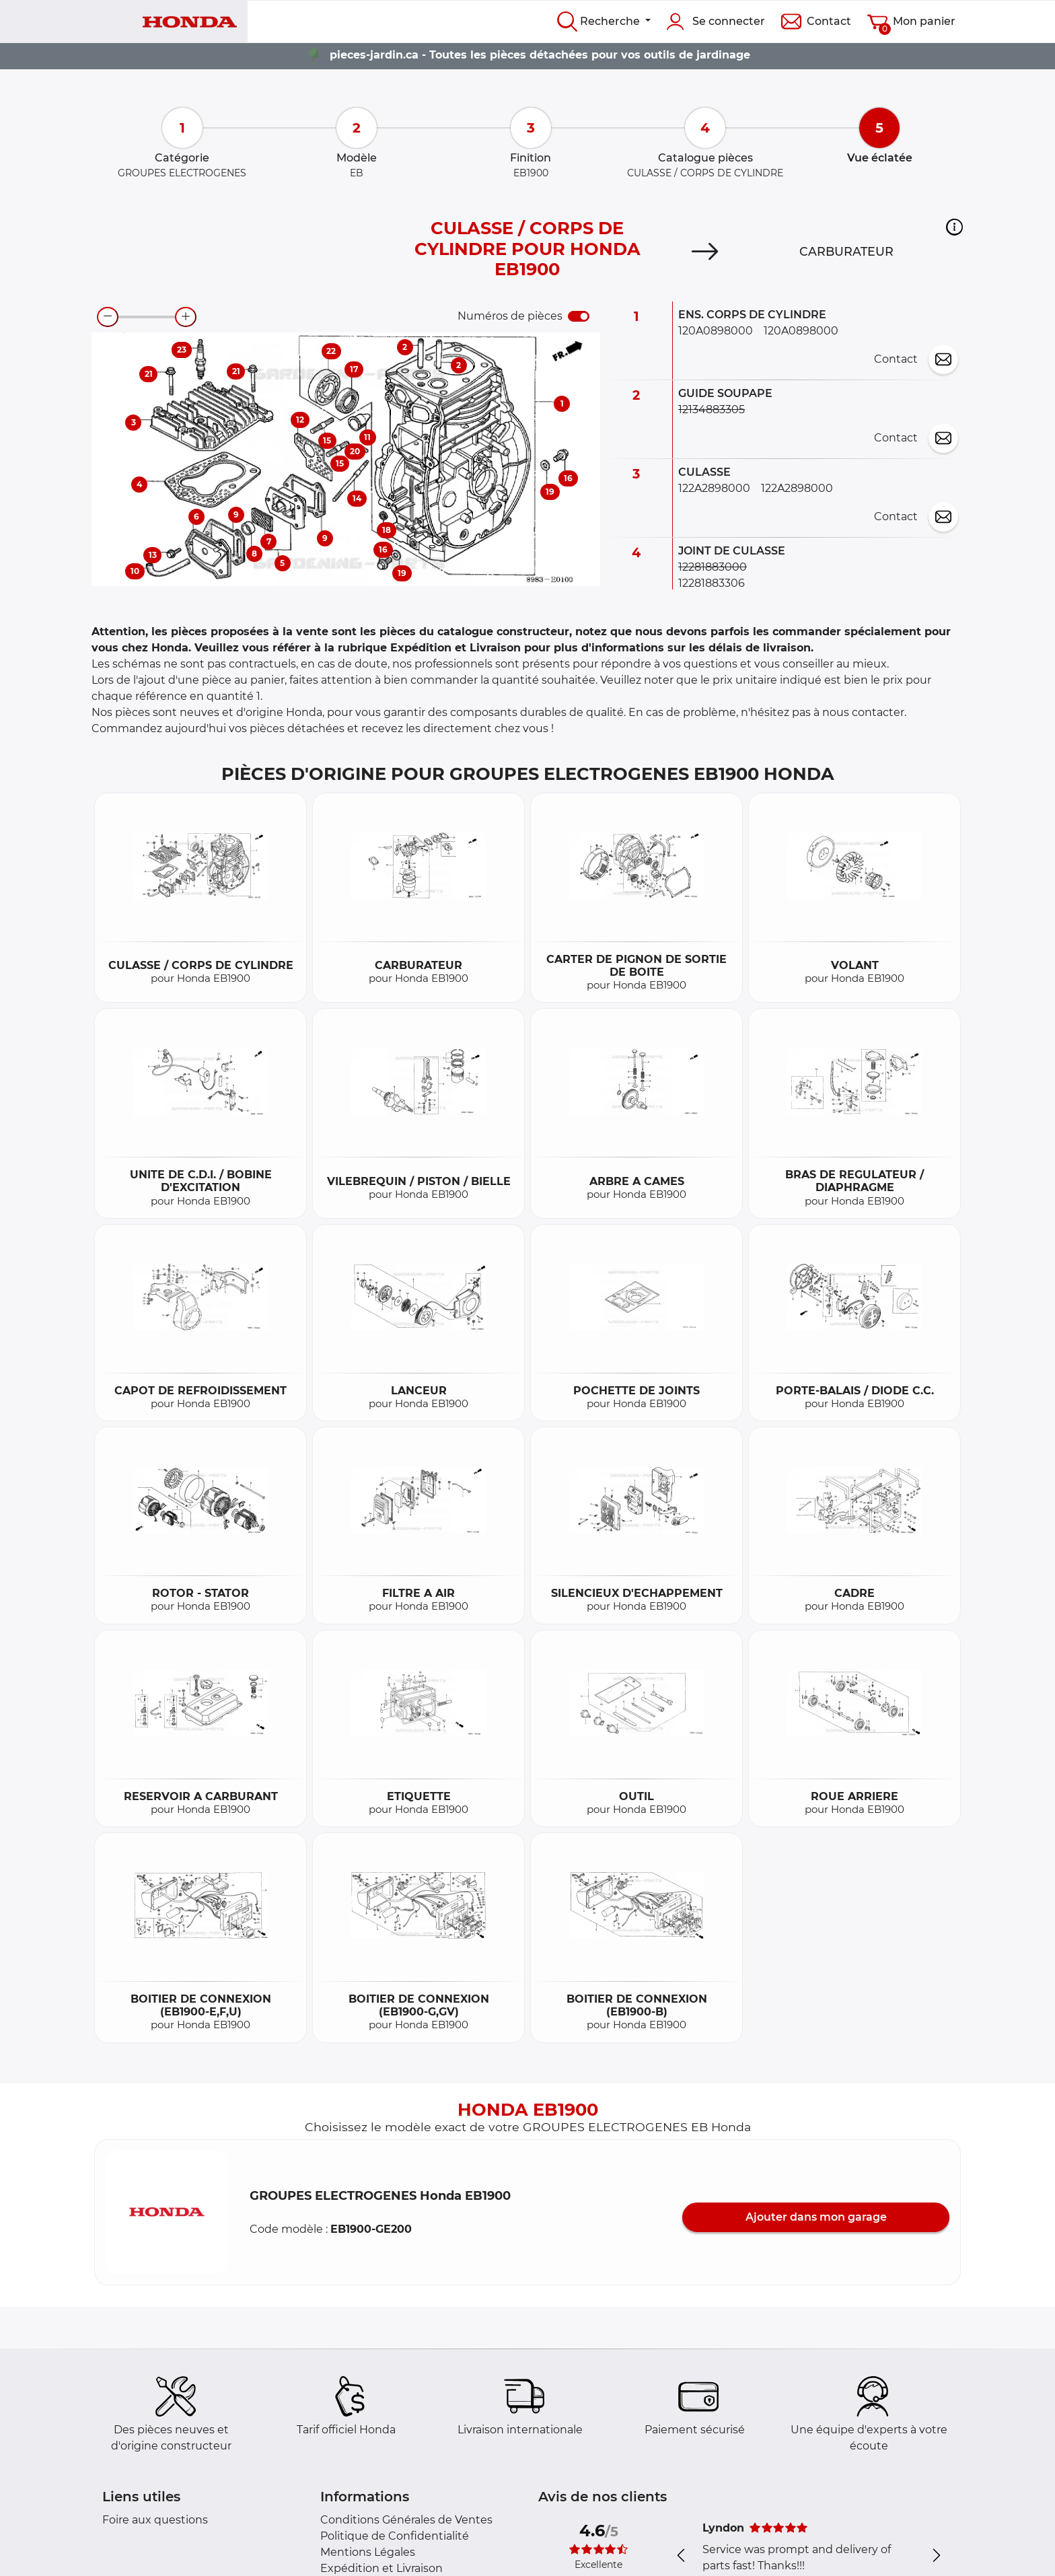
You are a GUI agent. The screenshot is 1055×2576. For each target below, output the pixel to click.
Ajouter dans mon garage (816, 2217)
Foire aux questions (155, 2519)
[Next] (704, 252)
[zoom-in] (185, 317)
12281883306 (711, 583)
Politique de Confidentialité (394, 2536)
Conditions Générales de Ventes (406, 2519)
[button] (954, 227)
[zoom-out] (107, 317)
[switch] (578, 316)
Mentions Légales (367, 2552)
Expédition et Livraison (381, 2568)
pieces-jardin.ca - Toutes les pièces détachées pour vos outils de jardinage (540, 54)
